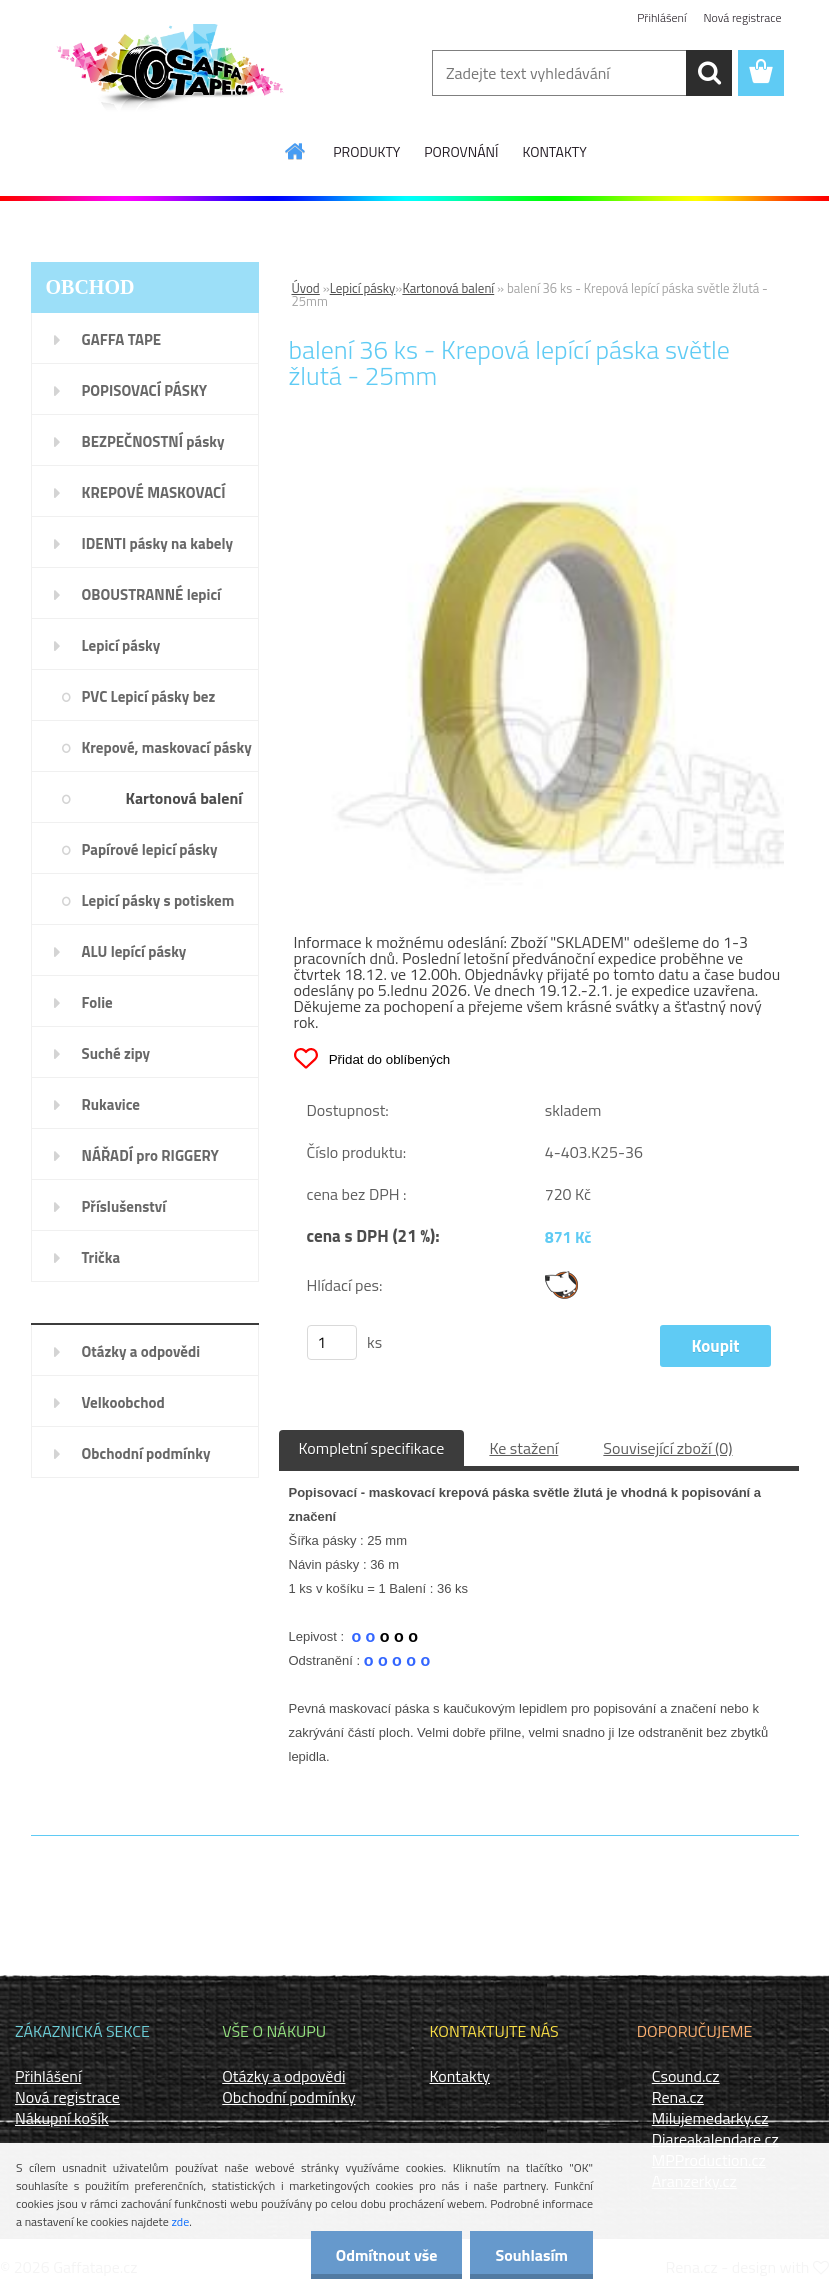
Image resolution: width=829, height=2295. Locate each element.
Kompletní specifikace (372, 1448)
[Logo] (168, 74)
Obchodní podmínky (288, 2097)
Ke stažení (523, 1448)
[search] (709, 73)
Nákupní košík (62, 2118)
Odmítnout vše (387, 2255)
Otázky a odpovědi (283, 2076)
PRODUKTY (366, 151)
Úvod (306, 288)
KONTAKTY (554, 151)
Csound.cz (686, 2076)
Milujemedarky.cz (710, 2118)
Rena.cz (678, 2097)
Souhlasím (531, 2255)
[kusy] (332, 1342)
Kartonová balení (448, 288)
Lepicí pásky (363, 288)
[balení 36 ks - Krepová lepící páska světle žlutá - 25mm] (539, 458)
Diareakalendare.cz (715, 2139)
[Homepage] (296, 151)
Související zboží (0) (667, 1448)
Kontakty (460, 2076)
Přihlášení (661, 17)
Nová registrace (742, 17)
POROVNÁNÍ (461, 151)
